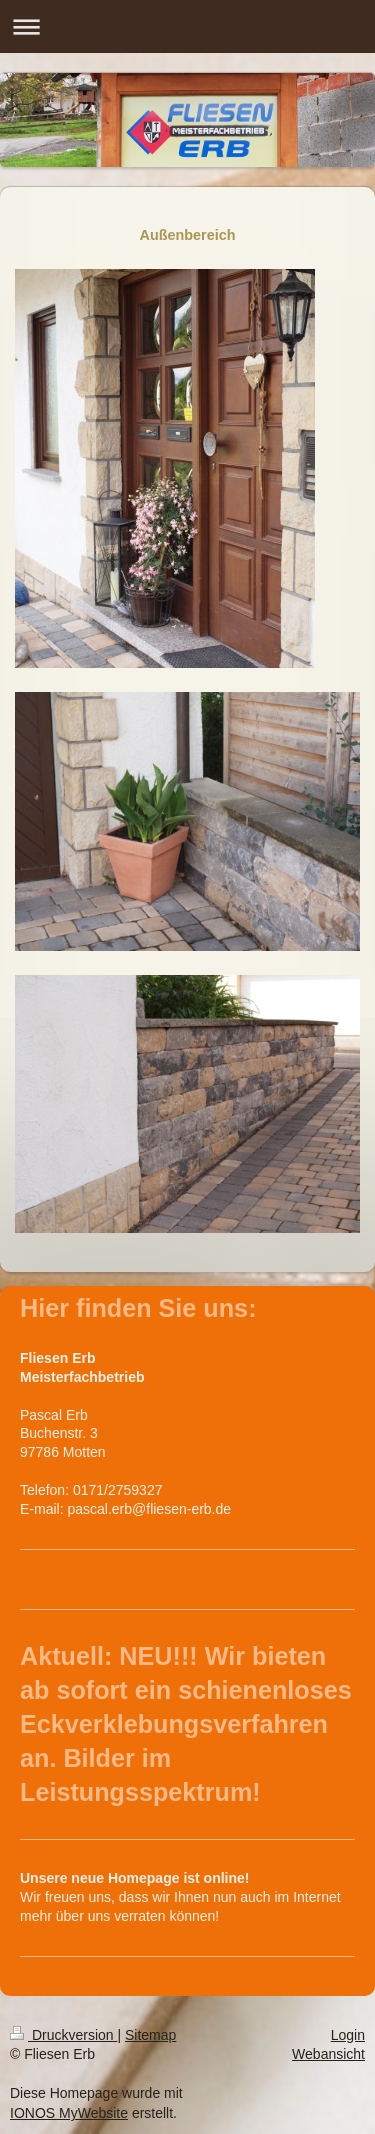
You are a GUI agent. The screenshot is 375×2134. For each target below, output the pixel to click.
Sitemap (150, 2035)
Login (348, 2035)
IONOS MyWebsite (69, 2113)
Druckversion (63, 2035)
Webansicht (328, 2054)
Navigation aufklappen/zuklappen (187, 26)
